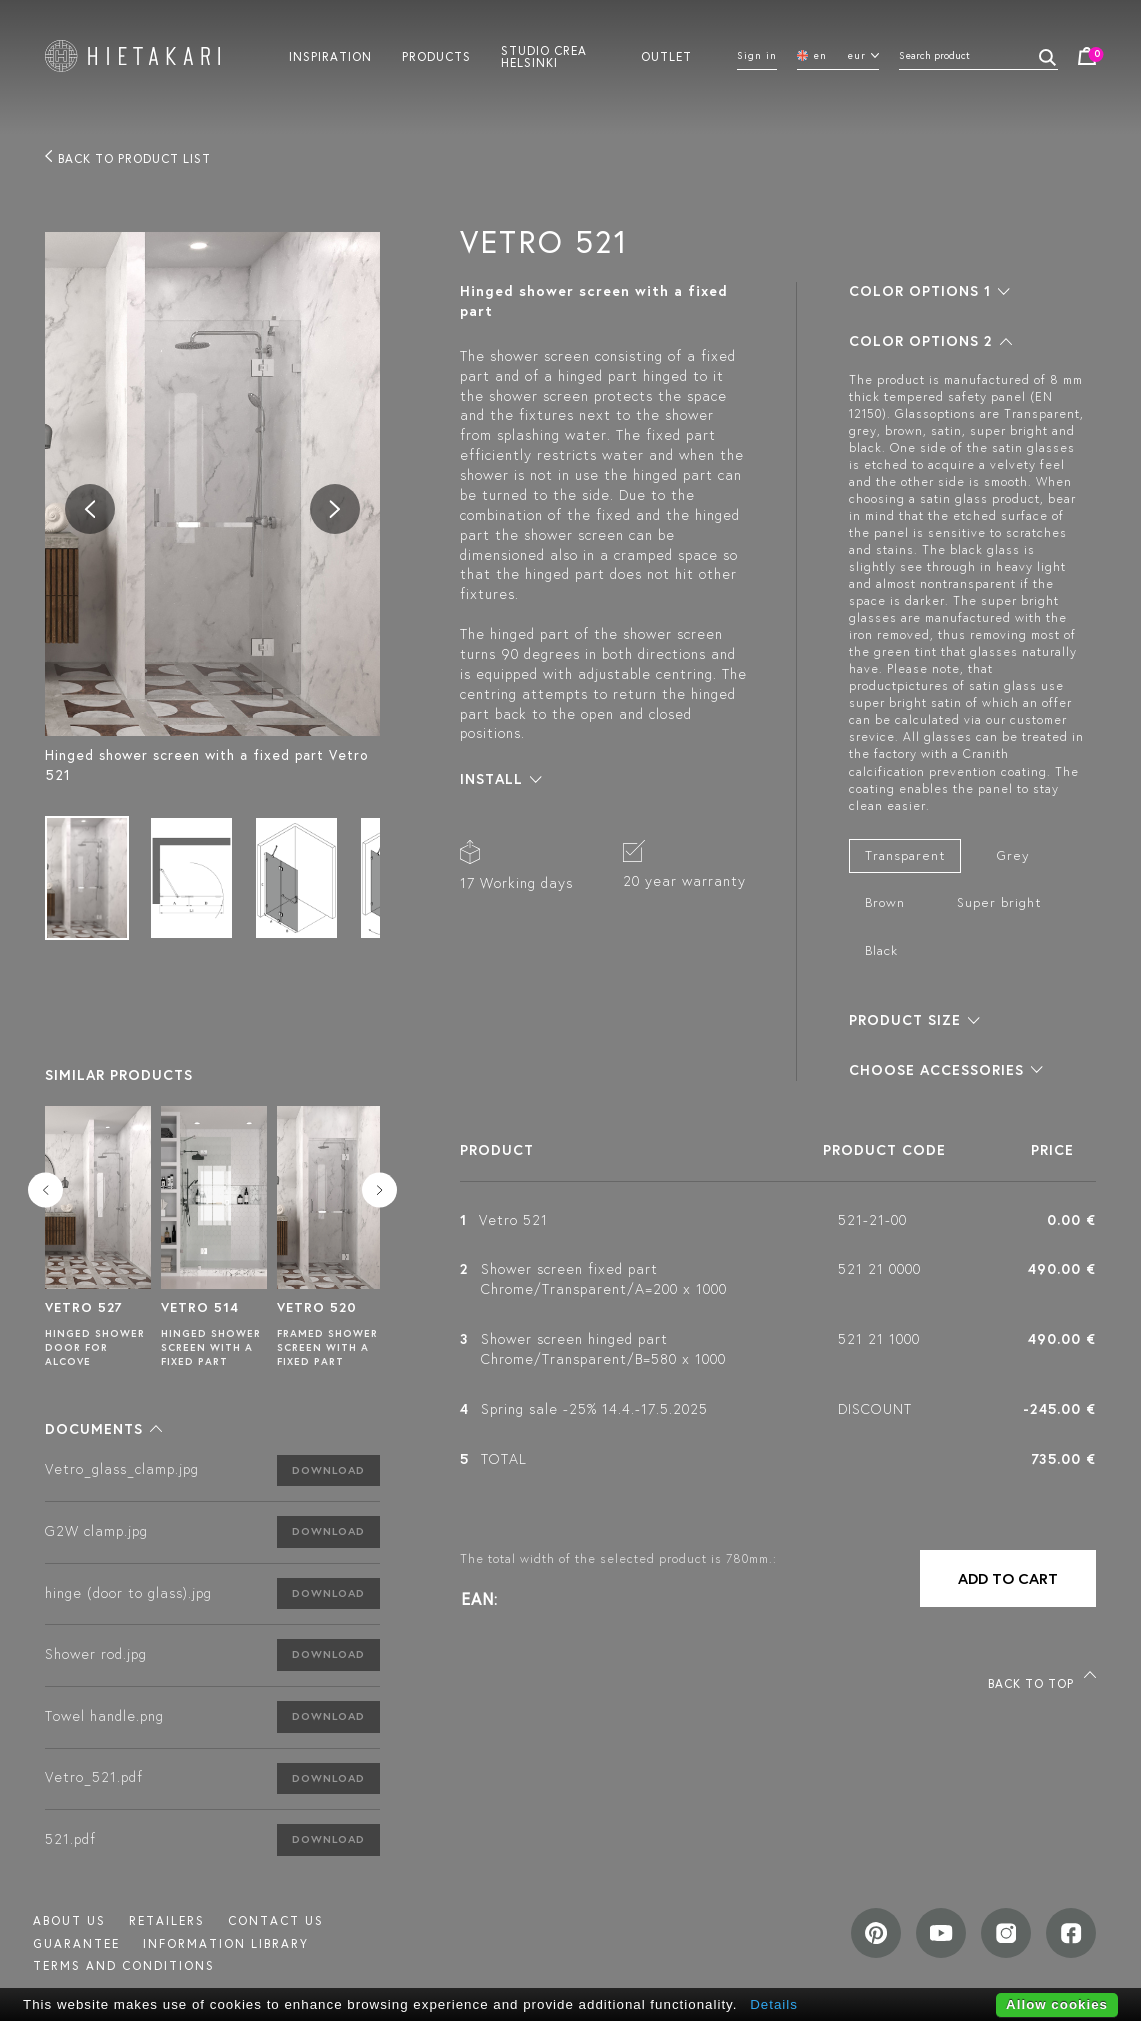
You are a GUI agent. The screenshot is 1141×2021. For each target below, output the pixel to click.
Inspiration (330, 56)
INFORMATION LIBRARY (226, 1943)
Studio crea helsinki (544, 56)
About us (69, 1920)
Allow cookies (1057, 2004)
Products (436, 56)
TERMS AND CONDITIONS (124, 1965)
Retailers (167, 1920)
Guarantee (76, 1943)
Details (774, 2004)
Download (328, 1470)
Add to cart (1008, 1578)
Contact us (276, 1920)
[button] (103, 1429)
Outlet (666, 56)
